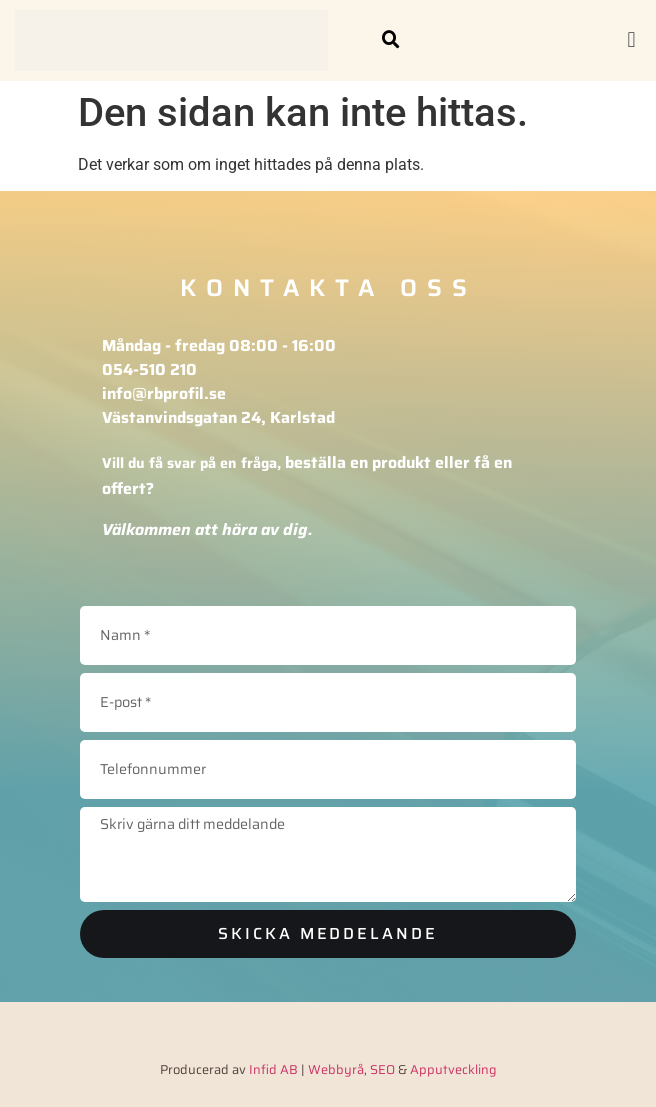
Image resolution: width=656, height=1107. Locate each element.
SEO (382, 1069)
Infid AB (273, 1069)
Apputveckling (453, 1069)
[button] (391, 40)
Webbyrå (336, 1069)
